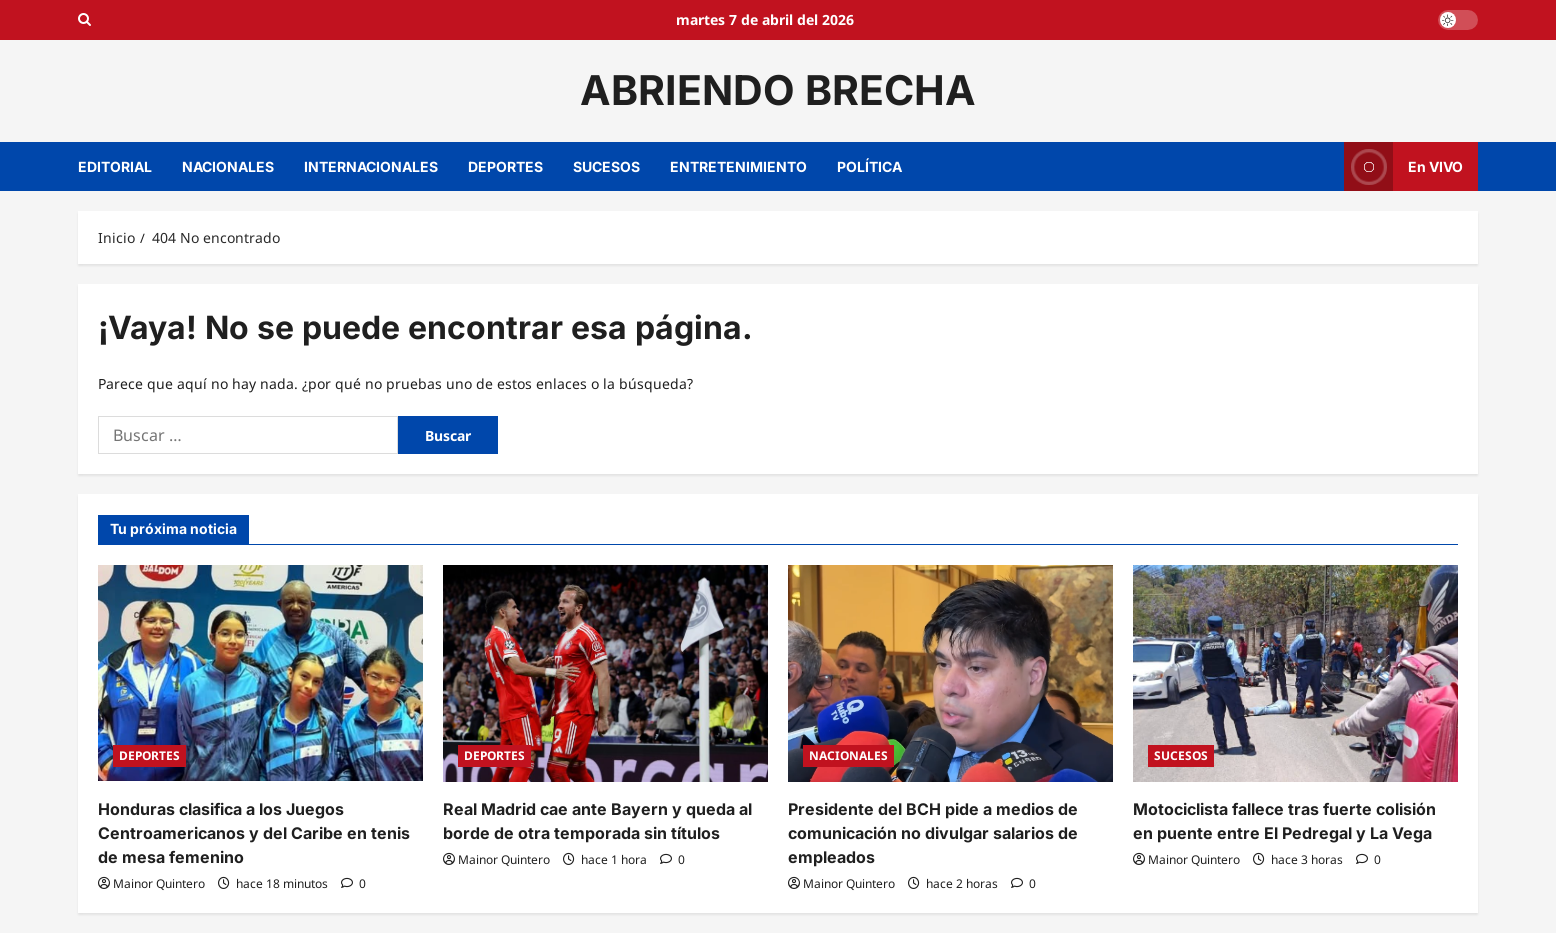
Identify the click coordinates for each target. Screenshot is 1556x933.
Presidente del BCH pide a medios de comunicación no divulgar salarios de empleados (933, 833)
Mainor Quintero (159, 883)
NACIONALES (228, 166)
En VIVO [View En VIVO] (1403, 166)
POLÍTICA (869, 166)
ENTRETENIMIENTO (738, 166)
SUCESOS (606, 166)
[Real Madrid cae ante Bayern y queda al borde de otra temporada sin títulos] (605, 673)
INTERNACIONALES (371, 166)
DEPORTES (505, 166)
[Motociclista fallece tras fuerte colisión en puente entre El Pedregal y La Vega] (1295, 673)
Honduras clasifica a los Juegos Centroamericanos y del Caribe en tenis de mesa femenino (254, 833)
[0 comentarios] (353, 883)
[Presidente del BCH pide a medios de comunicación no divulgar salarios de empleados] (950, 673)
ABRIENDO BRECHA (778, 90)
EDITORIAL (115, 166)
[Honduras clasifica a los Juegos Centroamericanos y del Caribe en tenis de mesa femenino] (260, 673)
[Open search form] (84, 20)
